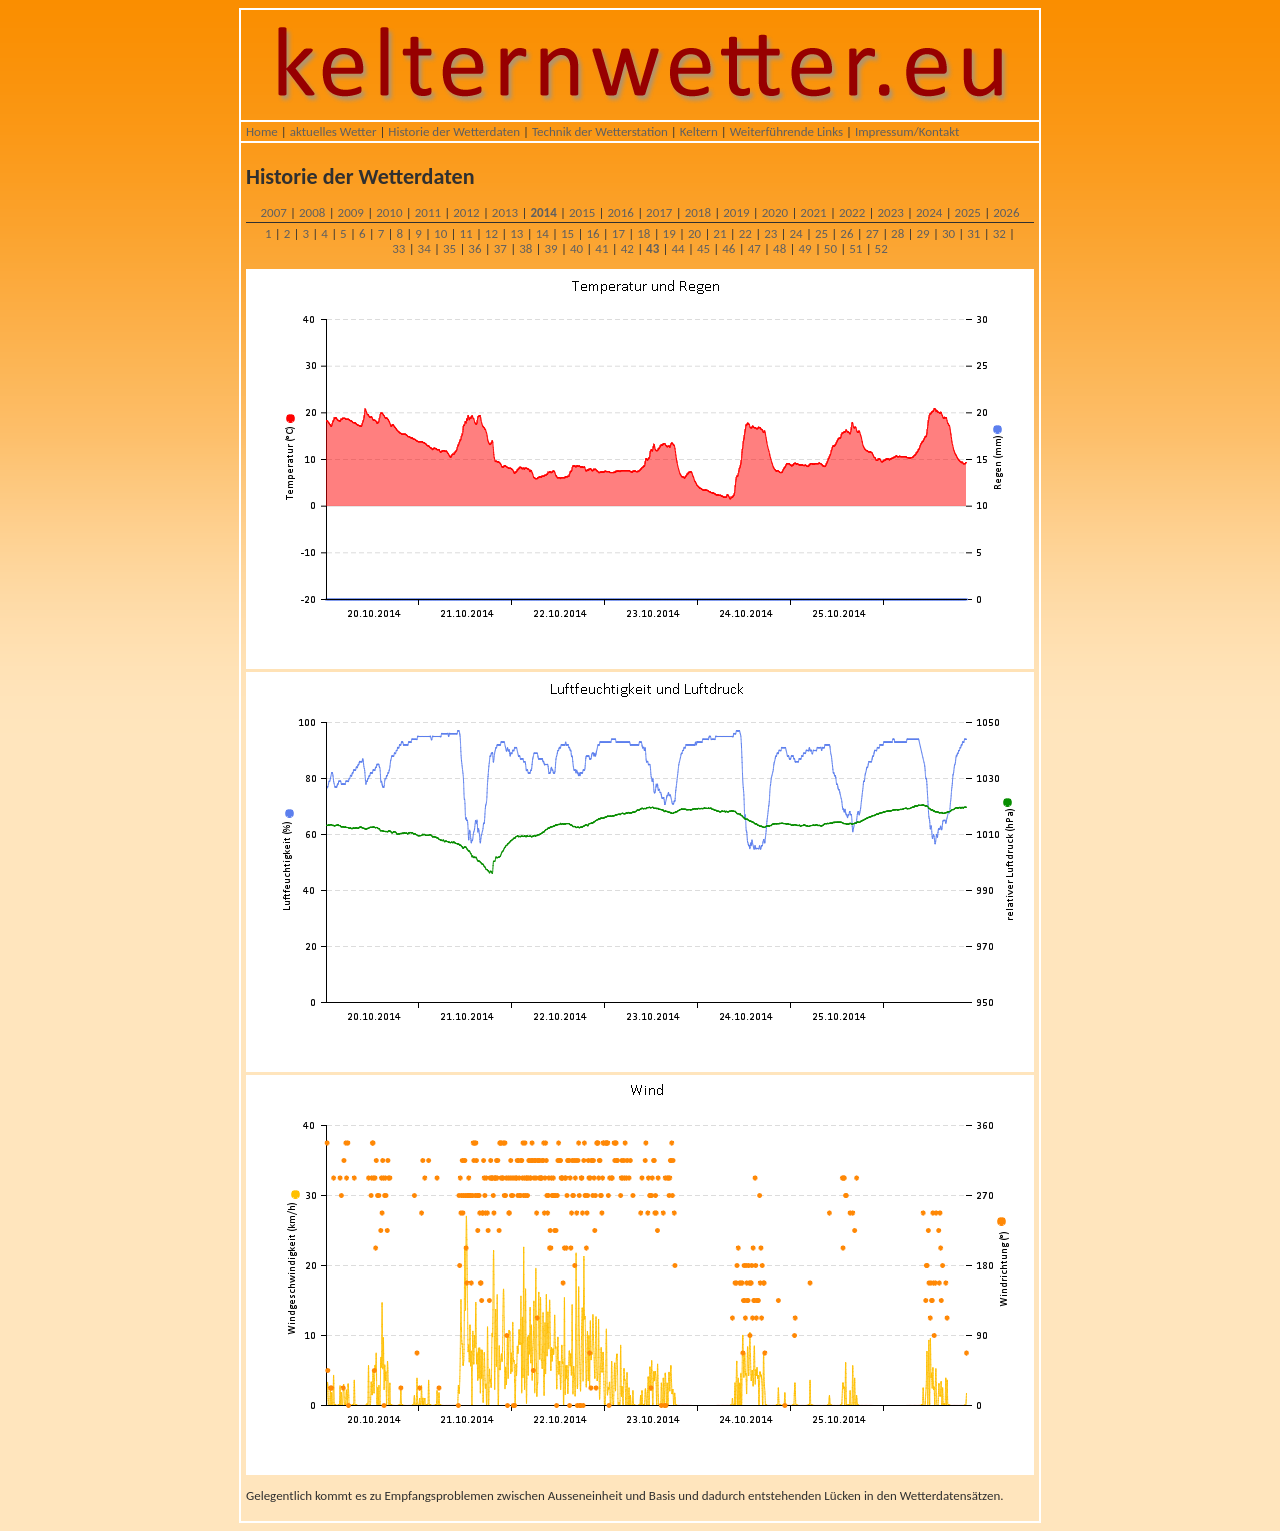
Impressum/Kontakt (907, 131)
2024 (929, 212)
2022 (852, 212)
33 (398, 248)
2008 (312, 212)
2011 (428, 212)
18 (643, 233)
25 (821, 233)
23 (770, 233)
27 (872, 233)
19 (669, 233)
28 (897, 233)
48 (779, 248)
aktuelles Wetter (333, 131)
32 (999, 233)
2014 (543, 212)
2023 (890, 212)
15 (567, 233)
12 (491, 233)
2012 (466, 212)
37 (500, 248)
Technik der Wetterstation (600, 131)
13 (516, 233)
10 (440, 233)
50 (830, 248)
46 (728, 248)
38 (525, 248)
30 (948, 233)
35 (449, 248)
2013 (505, 212)
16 (592, 233)
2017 (659, 212)
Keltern (699, 131)
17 (618, 233)
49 (804, 248)
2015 (582, 212)
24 (796, 233)
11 (465, 233)
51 (855, 248)
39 (551, 248)
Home (262, 131)
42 (627, 248)
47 (754, 248)
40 (576, 248)
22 (745, 233)
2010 (389, 212)
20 (694, 233)
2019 (736, 212)
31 (973, 233)
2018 (698, 212)
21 (719, 233)
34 (424, 248)
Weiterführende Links (786, 131)
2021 (813, 212)
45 (703, 248)
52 (881, 248)
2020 (775, 212)
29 (922, 233)
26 (846, 233)
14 (542, 233)
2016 (621, 212)
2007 (273, 212)
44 (677, 248)
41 (601, 248)
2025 (968, 212)
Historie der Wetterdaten (454, 131)
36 (474, 248)
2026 (1006, 212)
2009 (351, 212)
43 (652, 248)
